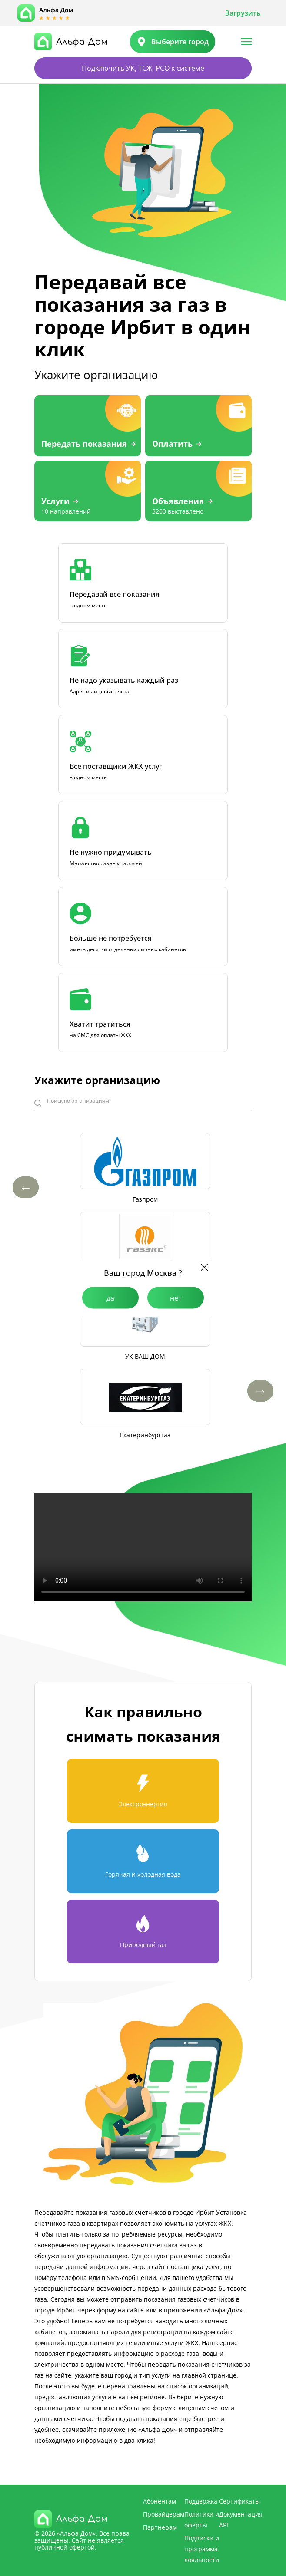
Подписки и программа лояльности (201, 2549)
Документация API (241, 2519)
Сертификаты (239, 2501)
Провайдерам (163, 2514)
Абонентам (159, 2501)
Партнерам (160, 2527)
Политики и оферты (201, 2519)
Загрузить (243, 13)
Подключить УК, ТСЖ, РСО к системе (143, 68)
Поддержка (200, 2501)
